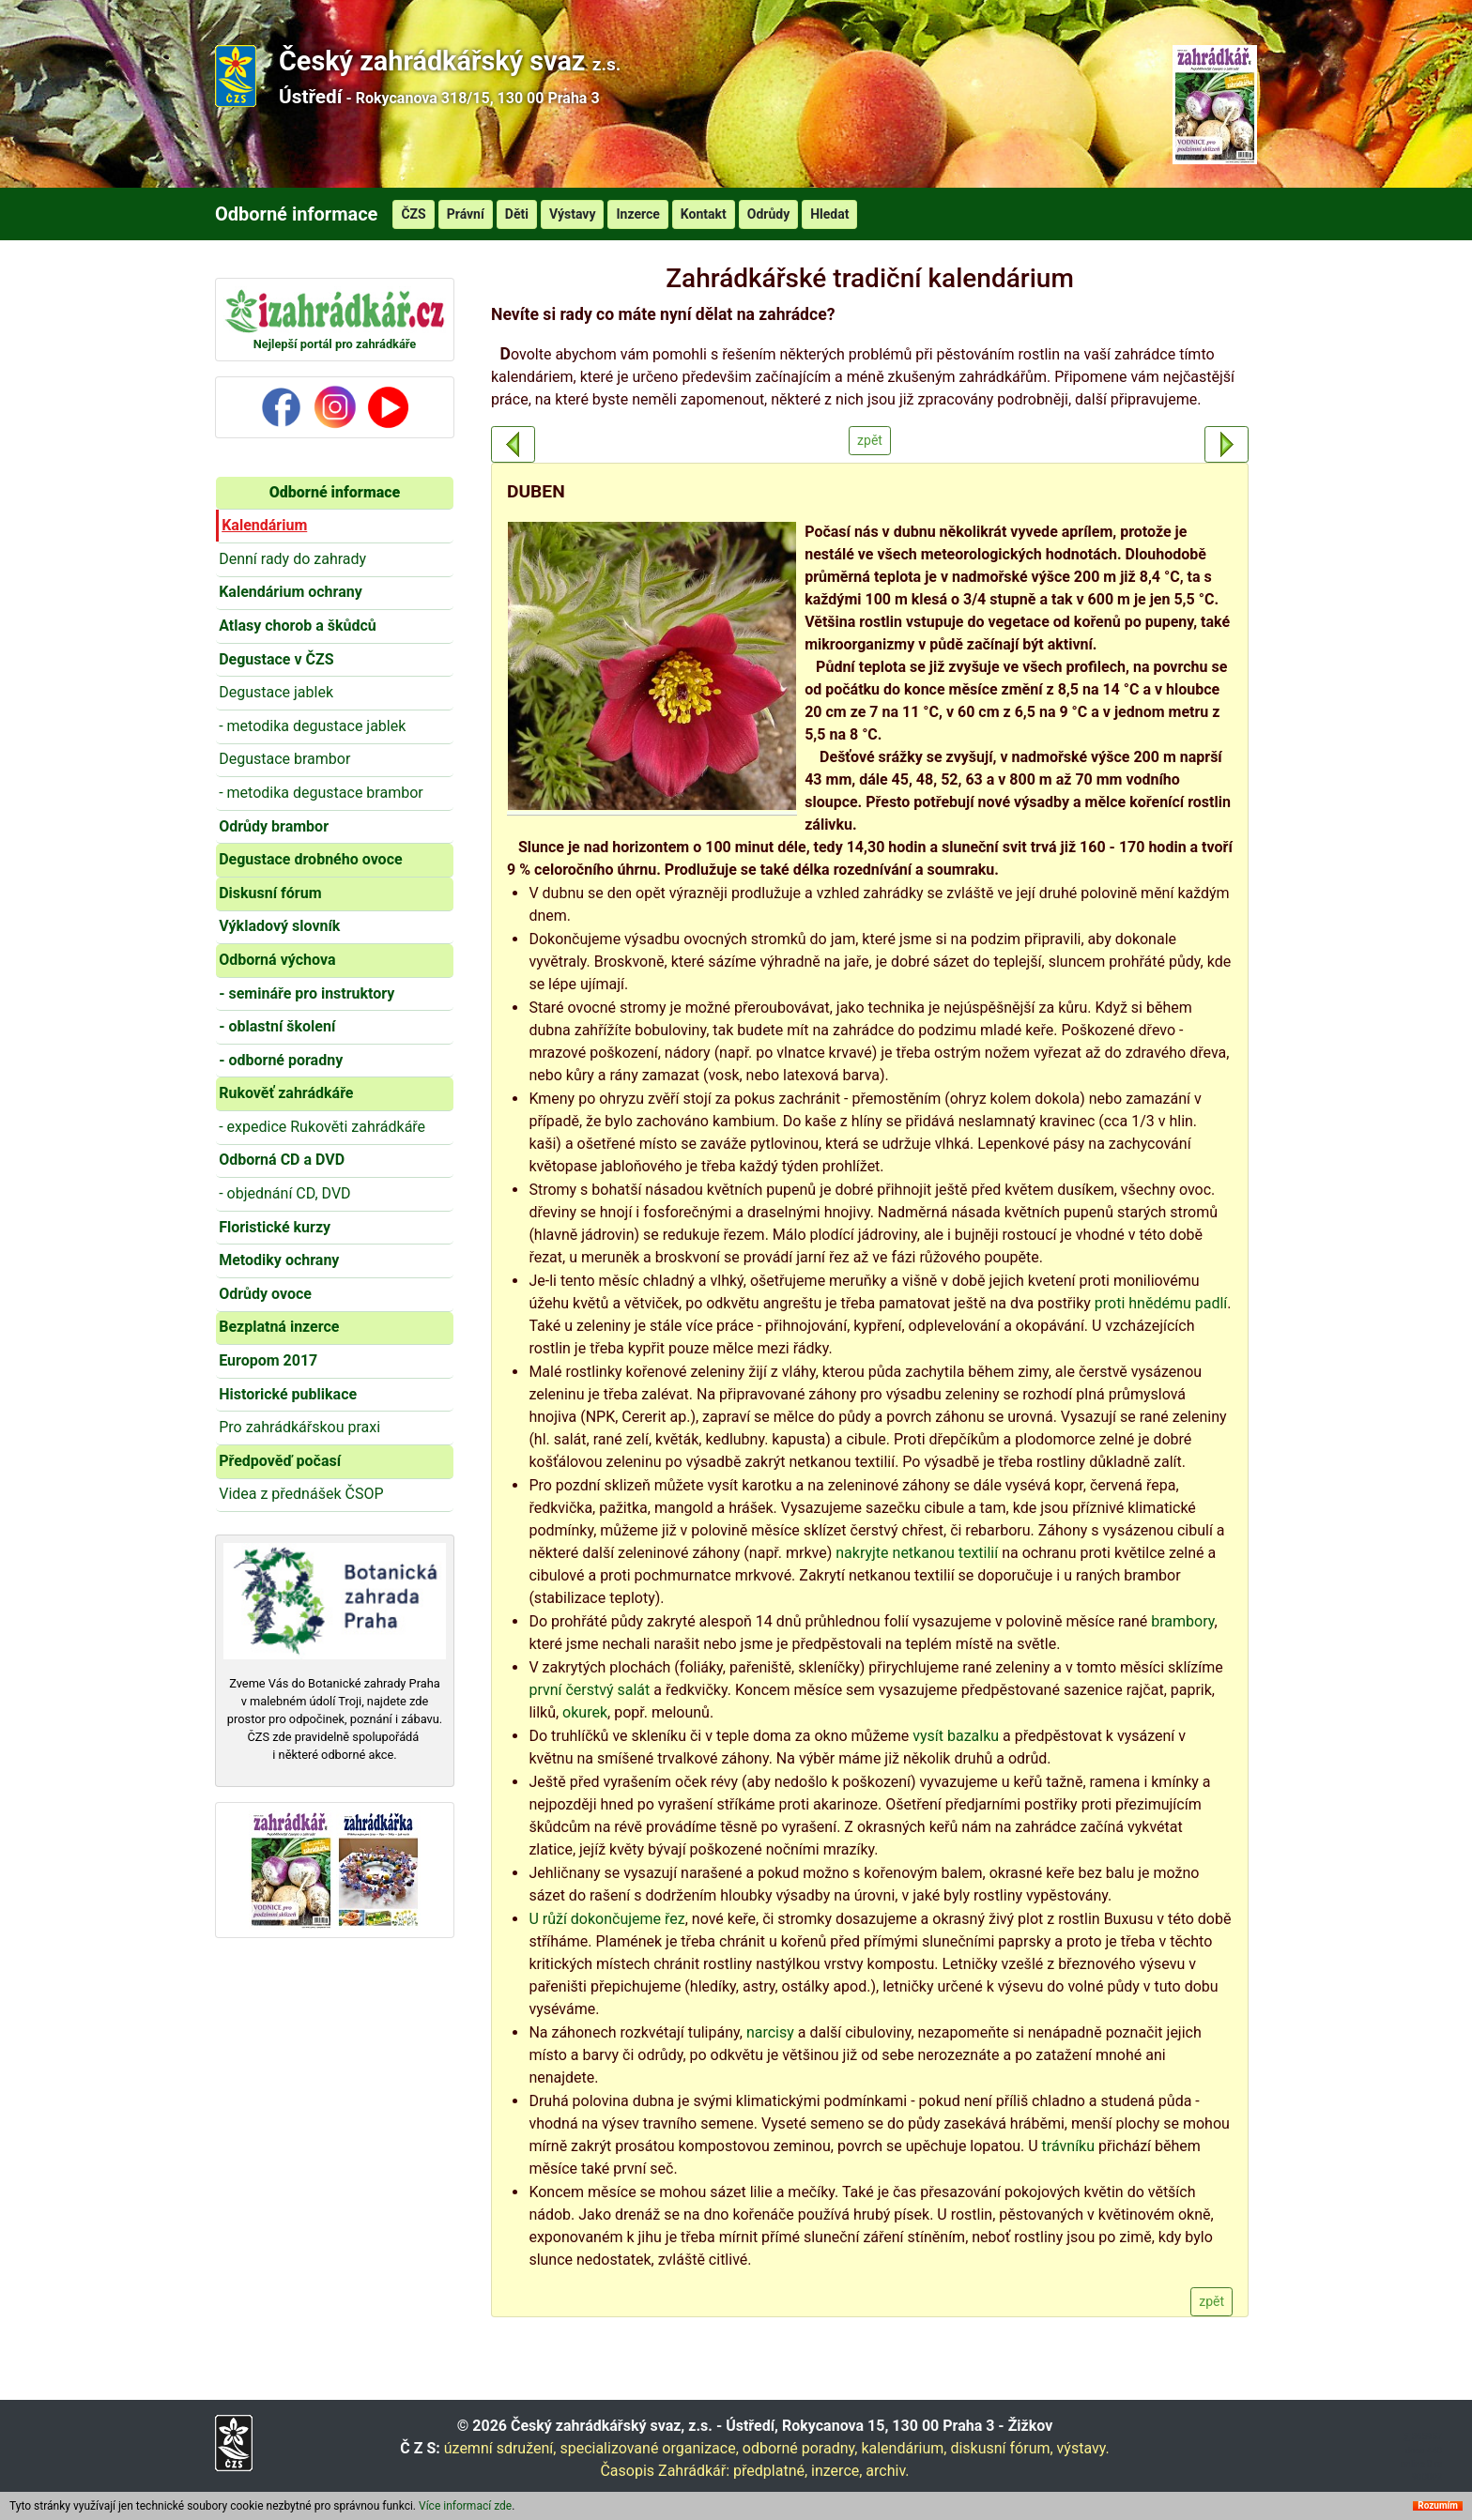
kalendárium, (903, 2448)
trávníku (1068, 2146)
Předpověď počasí (280, 1461)
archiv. (887, 2471)
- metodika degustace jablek (312, 726)
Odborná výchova (277, 960)
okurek (584, 1712)
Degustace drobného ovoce (310, 859)
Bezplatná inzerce (279, 1327)
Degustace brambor (284, 759)
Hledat (829, 213)
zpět (869, 440)
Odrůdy (768, 213)
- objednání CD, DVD (284, 1193)
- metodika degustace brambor (321, 793)
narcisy (770, 2032)
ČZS (413, 213)
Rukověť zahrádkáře (286, 1093)
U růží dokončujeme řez (606, 1919)
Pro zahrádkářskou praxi (299, 1427)
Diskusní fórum (270, 893)
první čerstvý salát (589, 1690)
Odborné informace (334, 492)
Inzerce (637, 213)
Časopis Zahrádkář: (664, 2471)
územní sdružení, (500, 2448)
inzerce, (836, 2471)
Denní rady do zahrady (292, 559)
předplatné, (770, 2471)
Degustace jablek (276, 692)
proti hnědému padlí (1161, 1303)
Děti (517, 213)
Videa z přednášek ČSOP (301, 1494)
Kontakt (704, 213)
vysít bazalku (955, 1736)
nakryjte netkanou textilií (917, 1553)
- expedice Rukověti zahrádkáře (322, 1127)
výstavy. (1083, 2448)
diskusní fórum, (1001, 2448)
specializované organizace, (649, 2448)
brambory (1182, 1621)
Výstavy (572, 213)
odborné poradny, (800, 2448)
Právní (465, 213)
